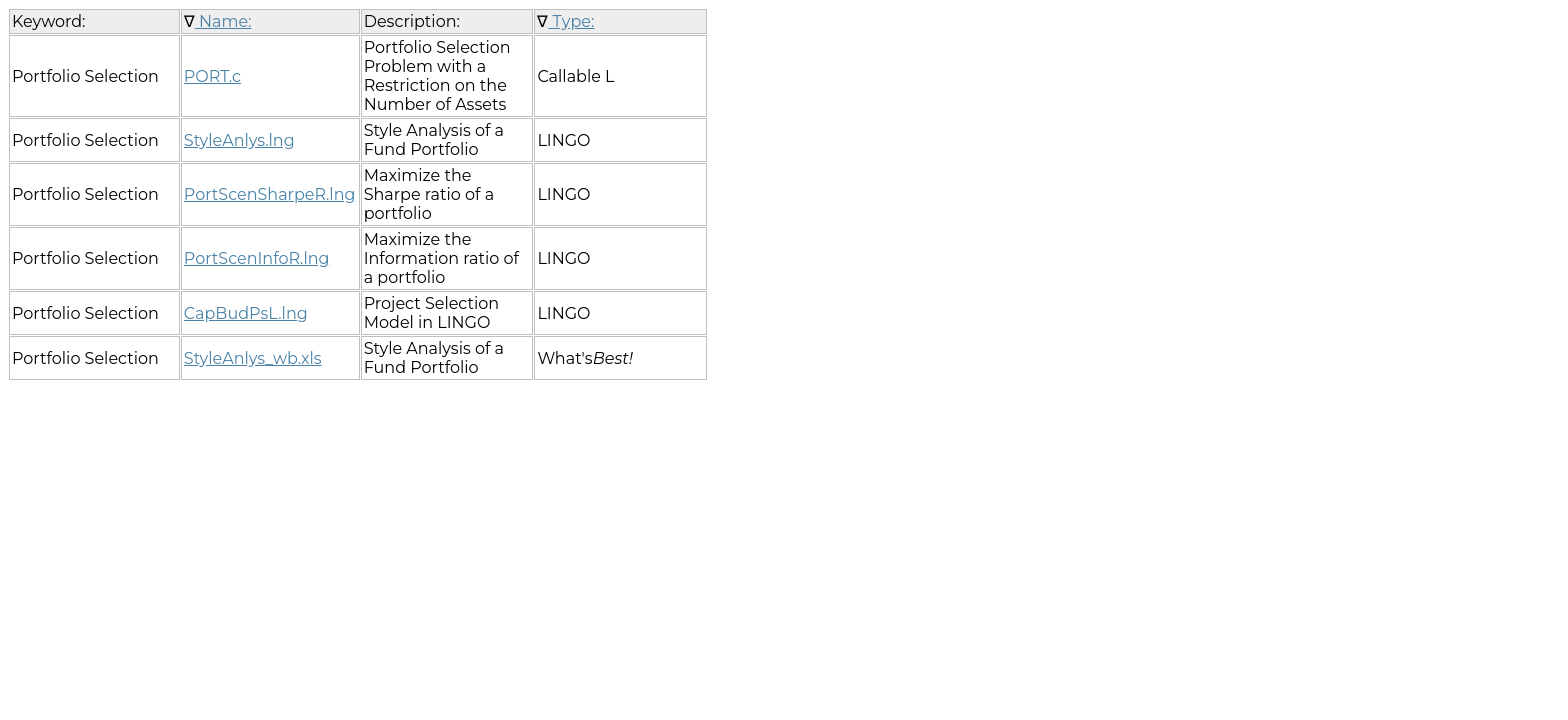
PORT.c (212, 76)
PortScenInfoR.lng (257, 258)
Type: (571, 21)
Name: (223, 21)
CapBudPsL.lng (246, 313)
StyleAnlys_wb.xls (253, 358)
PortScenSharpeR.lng (270, 194)
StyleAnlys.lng (239, 140)
